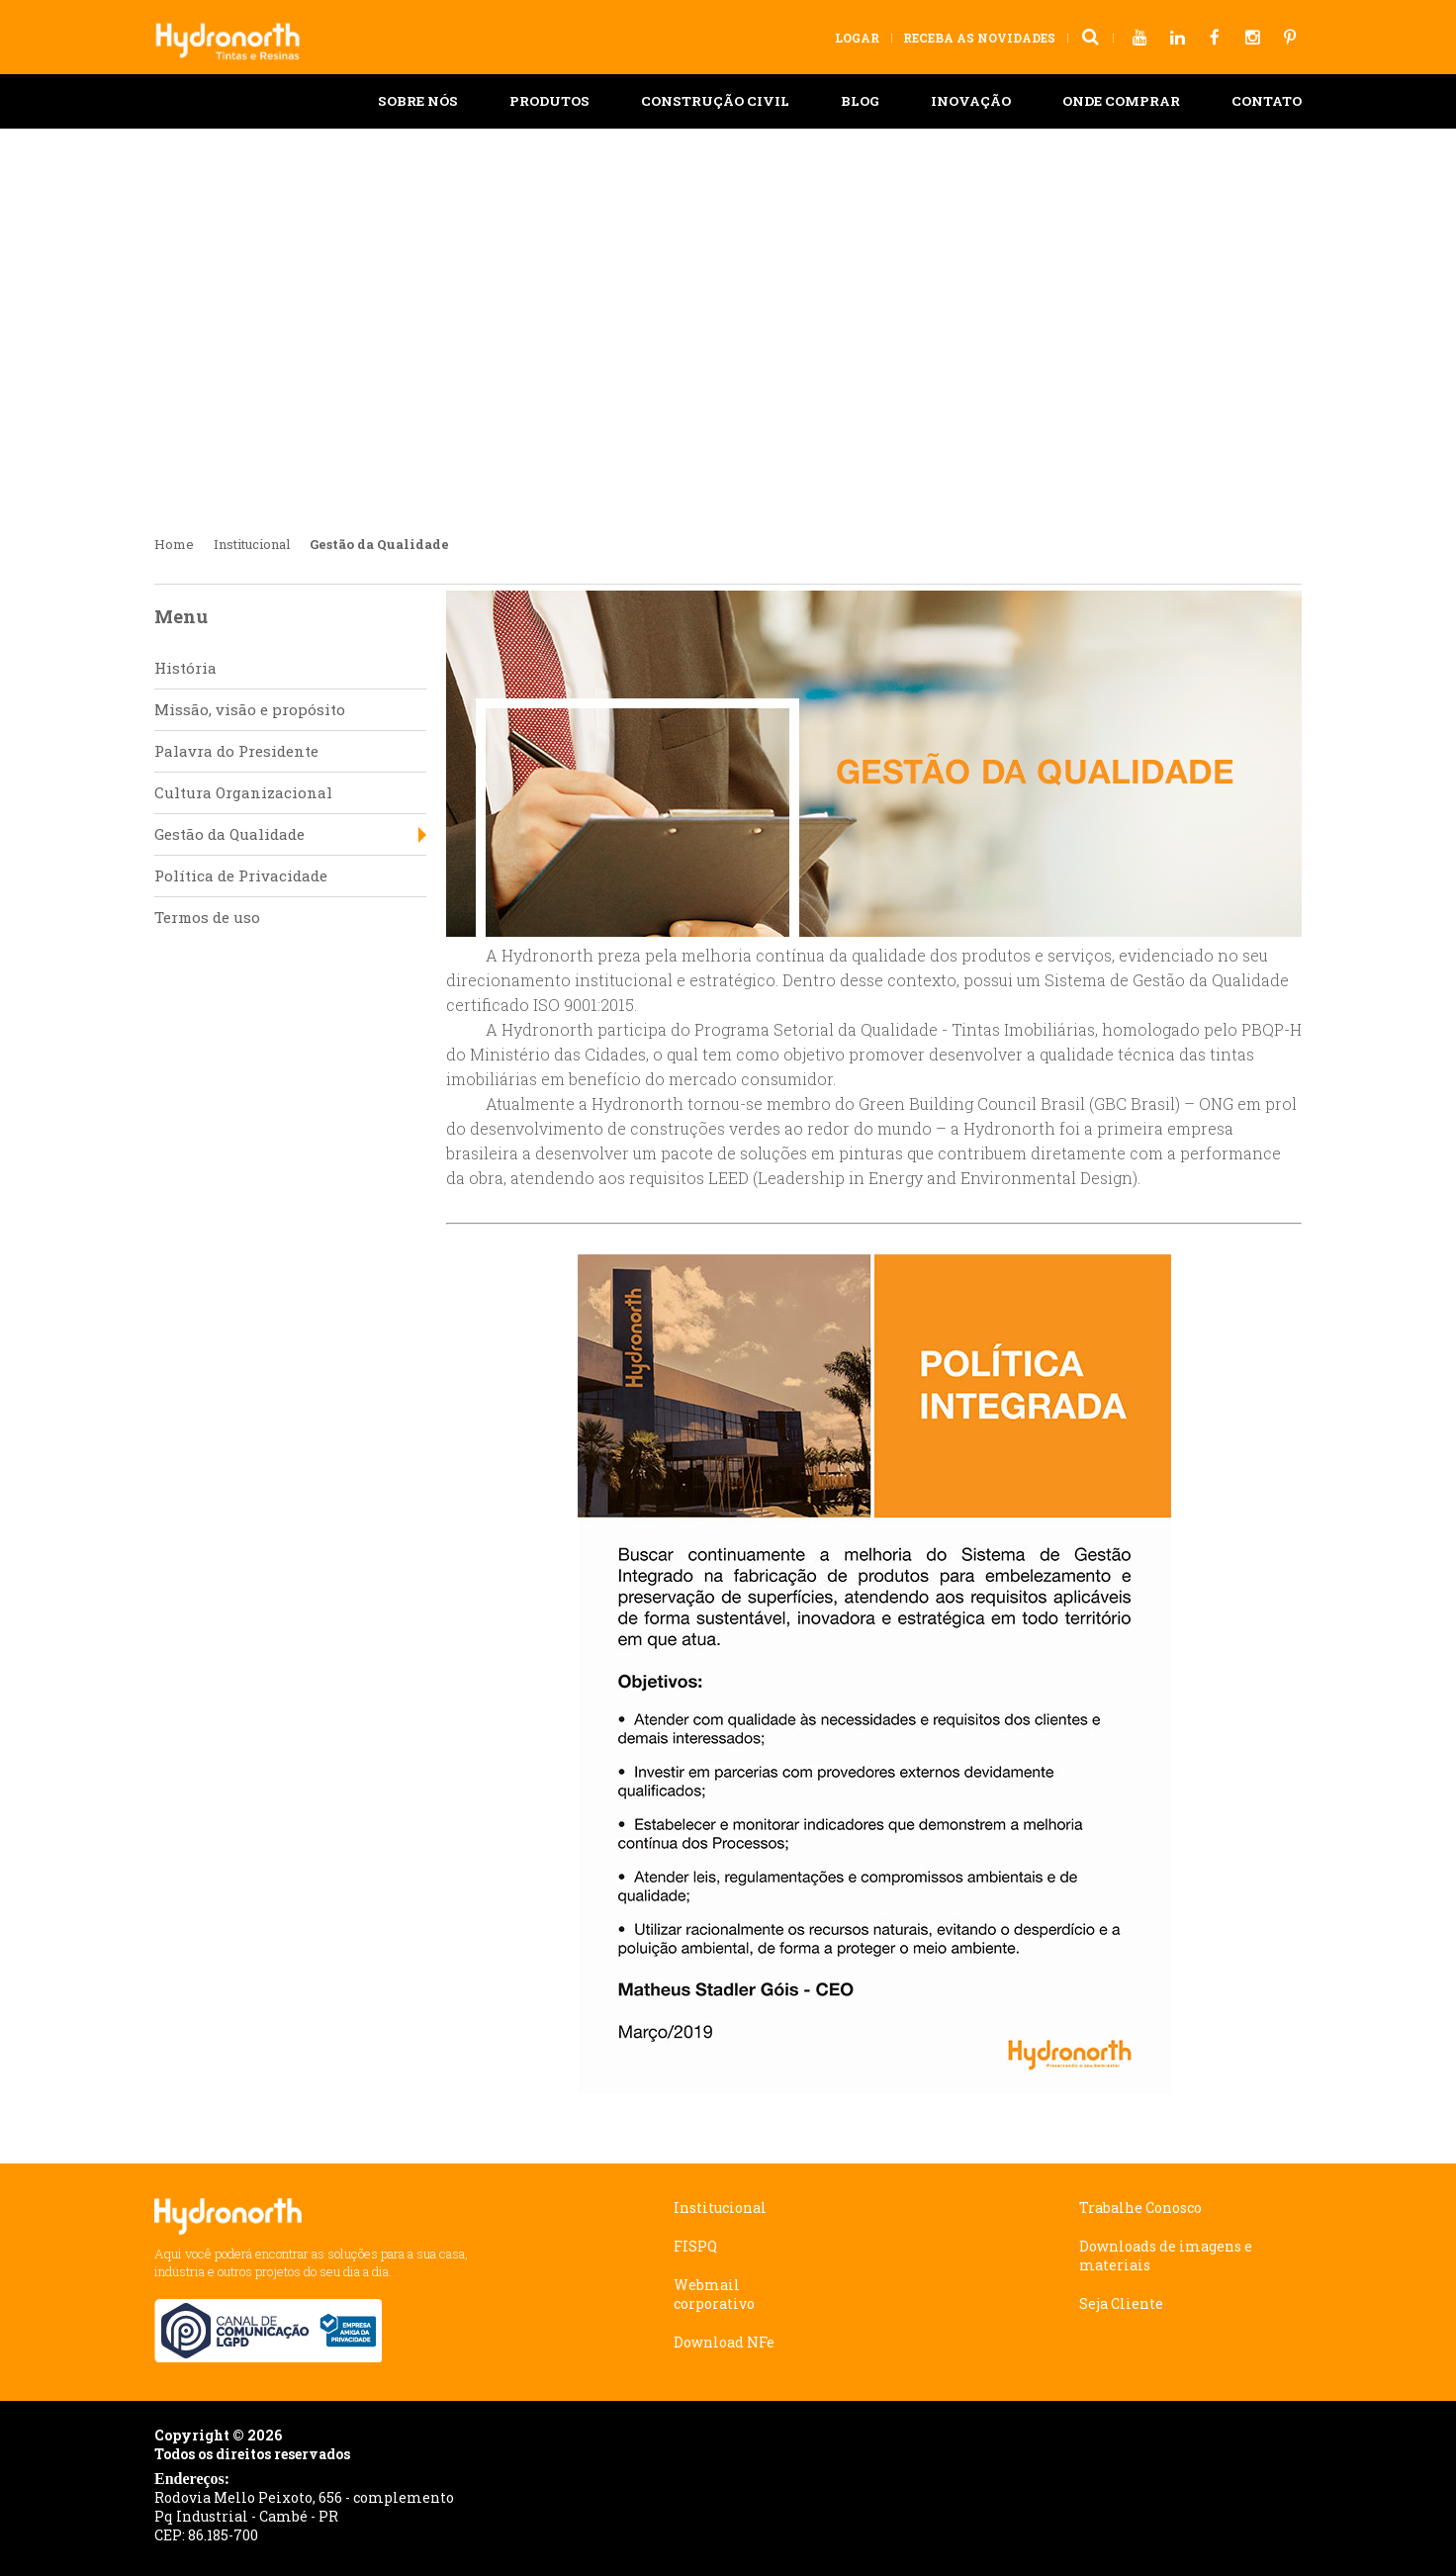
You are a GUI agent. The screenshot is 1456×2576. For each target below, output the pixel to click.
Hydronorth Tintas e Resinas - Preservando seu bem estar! (237, 32)
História (185, 668)
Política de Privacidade (240, 875)
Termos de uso (207, 917)
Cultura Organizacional (243, 792)
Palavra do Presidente (236, 751)
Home (174, 544)
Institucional (252, 544)
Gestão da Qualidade (229, 834)
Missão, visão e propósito (249, 709)
